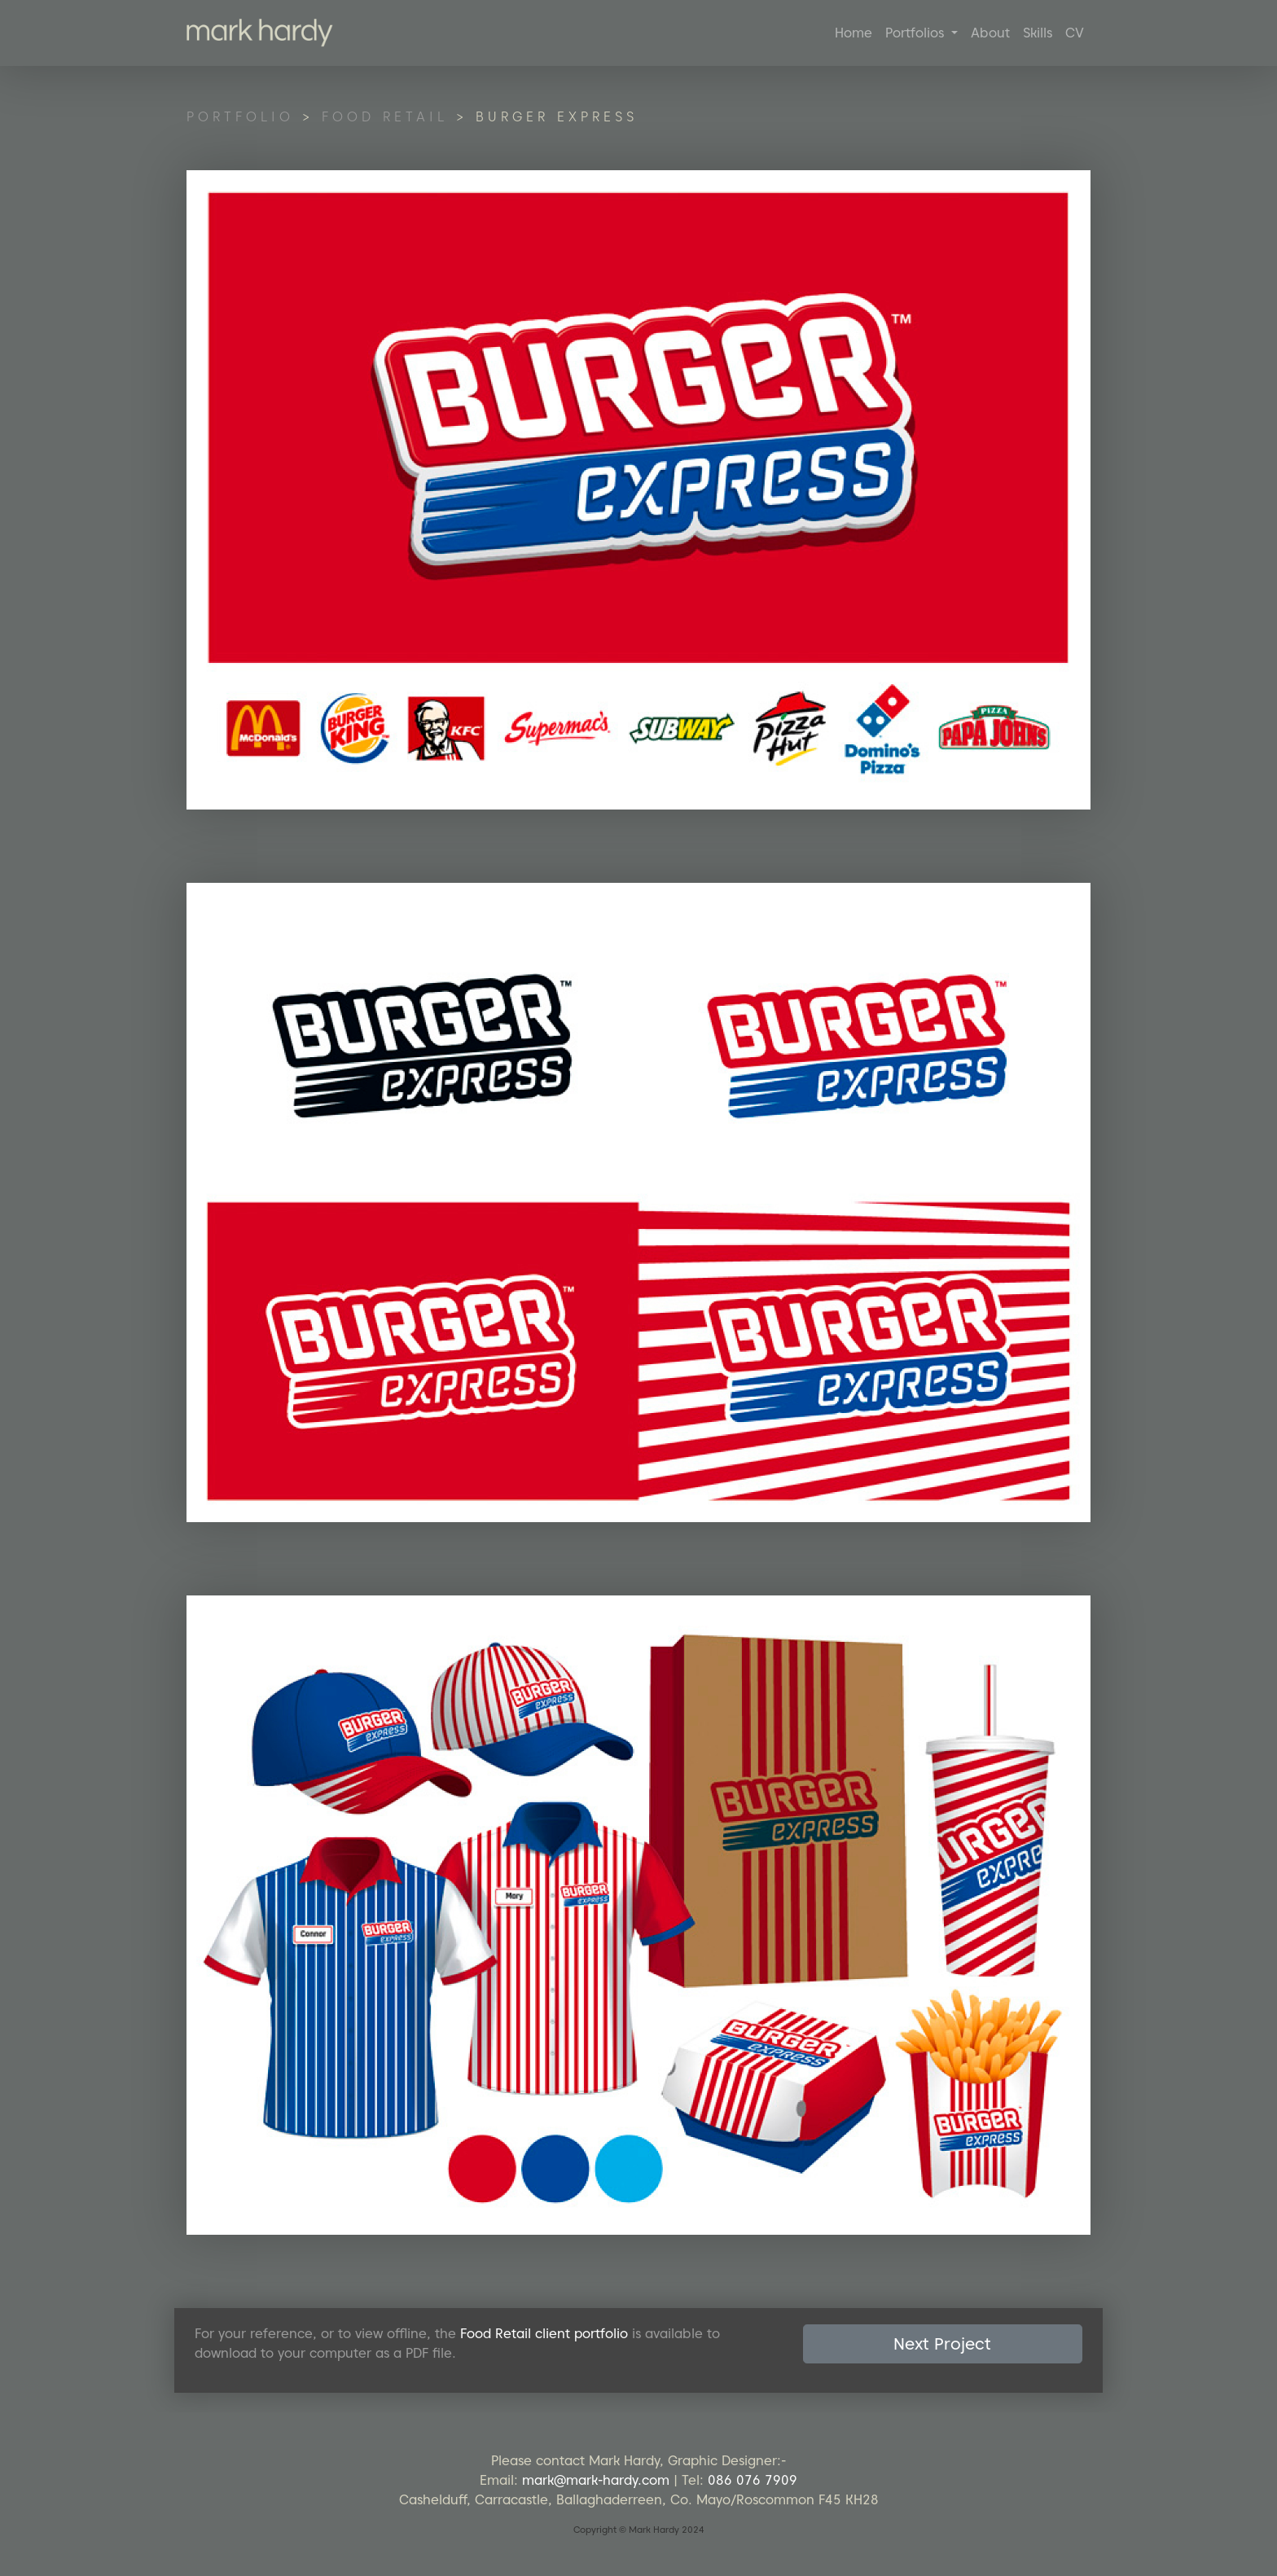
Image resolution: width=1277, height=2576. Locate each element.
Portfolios (916, 33)
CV (1074, 33)
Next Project (942, 2344)
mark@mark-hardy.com (595, 2480)
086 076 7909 (752, 2480)
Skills (1037, 33)
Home (853, 33)
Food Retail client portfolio (544, 2333)
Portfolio (240, 117)
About (990, 33)
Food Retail (385, 117)
